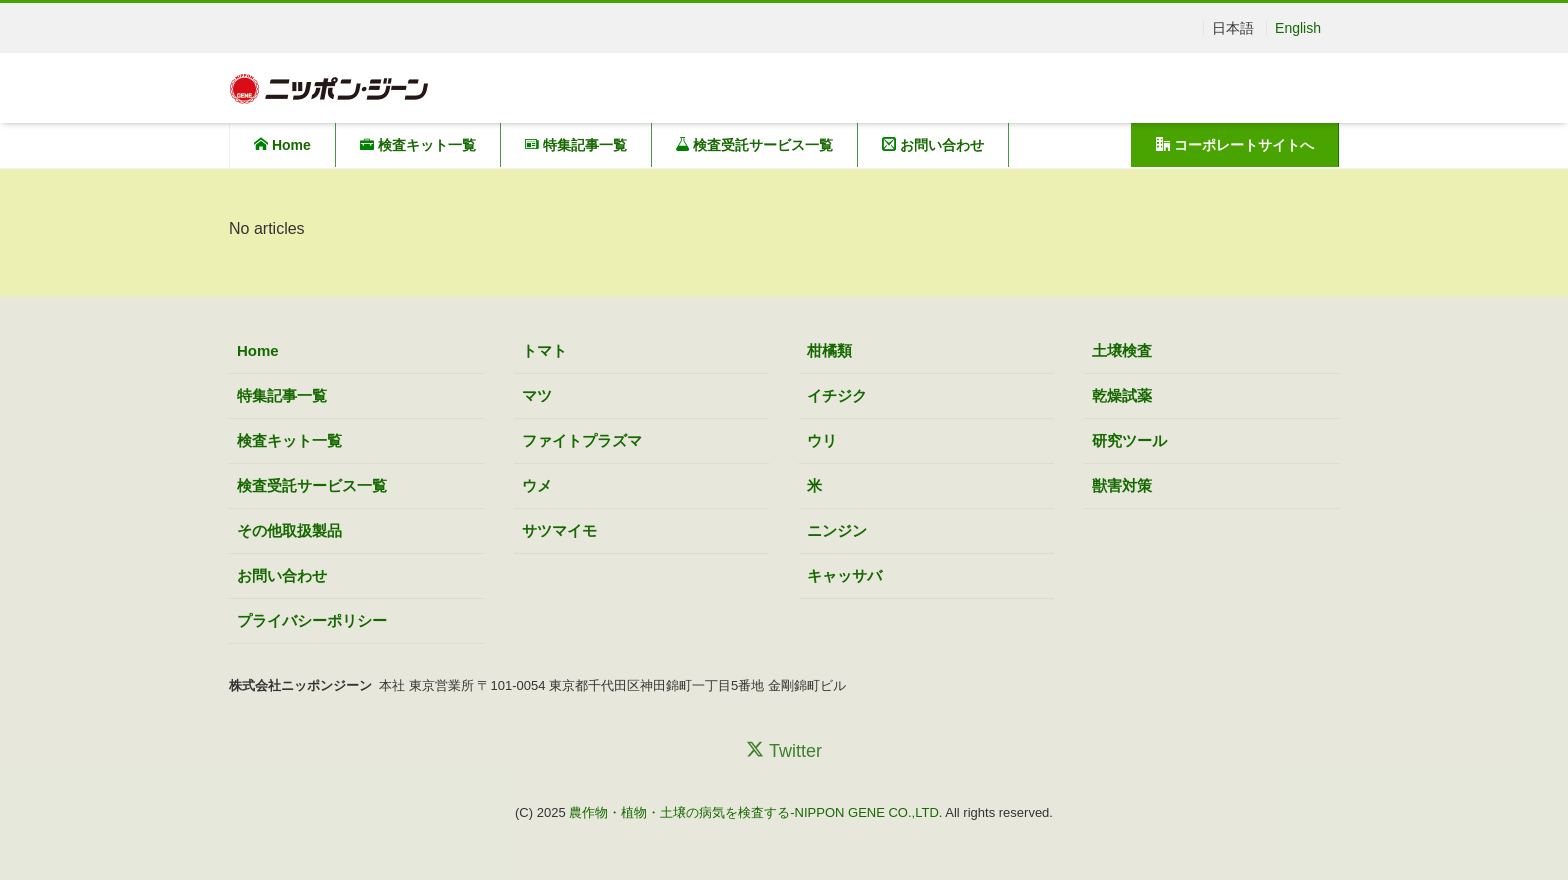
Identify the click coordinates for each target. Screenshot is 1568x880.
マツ (537, 395)
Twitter (784, 750)
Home (282, 145)
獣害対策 (1122, 485)
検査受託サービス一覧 (755, 145)
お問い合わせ (933, 145)
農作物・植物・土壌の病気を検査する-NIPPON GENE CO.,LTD (754, 812)
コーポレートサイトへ (1235, 145)
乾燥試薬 (1122, 395)
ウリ (822, 440)
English (1298, 28)
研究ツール (1129, 440)
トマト (544, 350)
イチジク (837, 395)
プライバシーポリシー (312, 620)
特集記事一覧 (576, 145)
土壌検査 (1122, 350)
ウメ (537, 485)
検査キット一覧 (418, 145)
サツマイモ (559, 530)
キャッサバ (844, 575)
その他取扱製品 (289, 530)
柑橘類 (829, 350)
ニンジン (837, 530)
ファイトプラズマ (582, 440)
